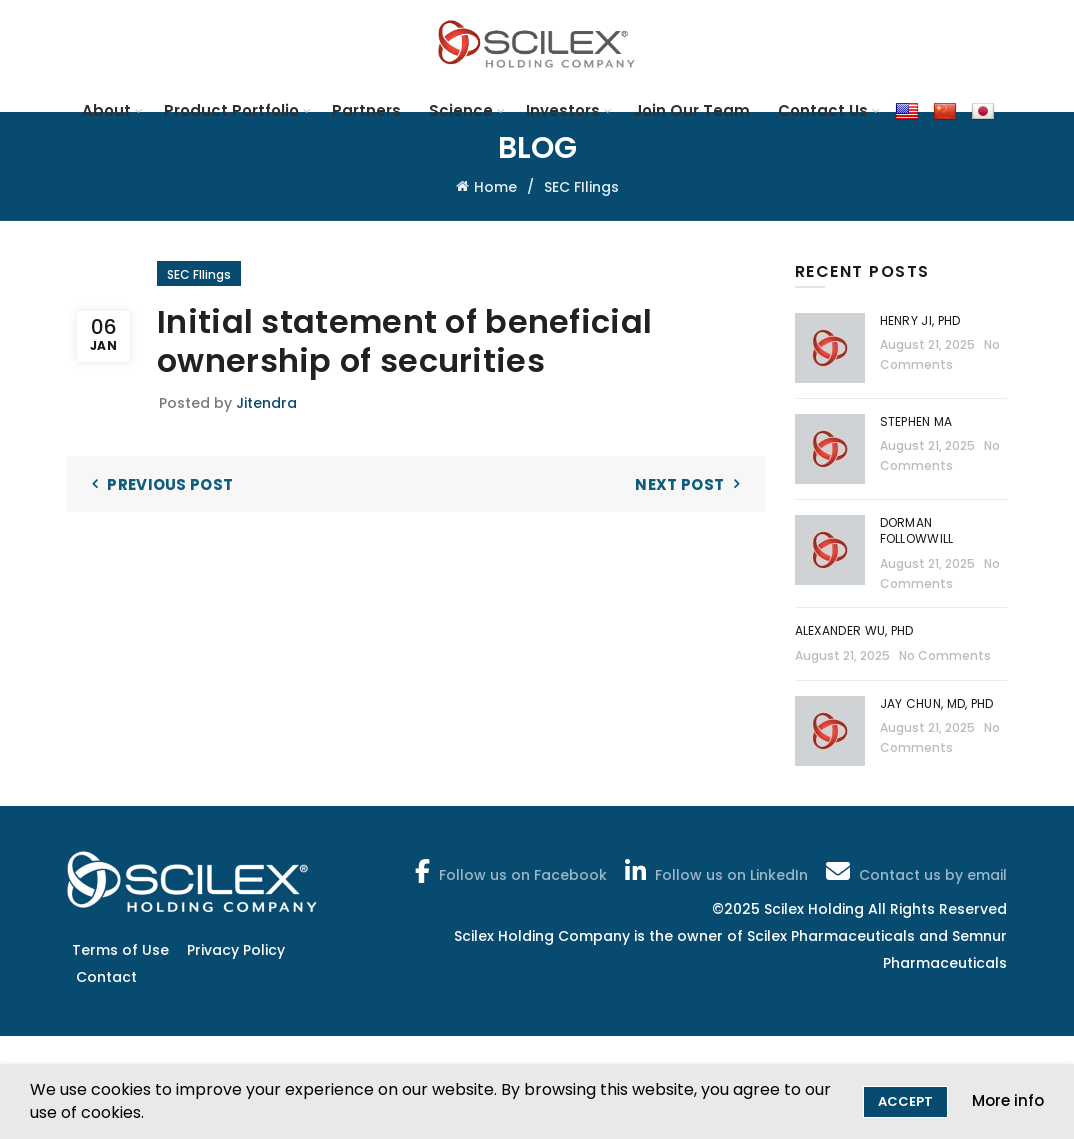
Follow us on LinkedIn (714, 871)
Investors (563, 110)
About (106, 110)
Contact (106, 977)
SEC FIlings (581, 187)
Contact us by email (914, 871)
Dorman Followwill (918, 531)
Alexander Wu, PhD (854, 630)
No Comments (945, 655)
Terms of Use (120, 950)
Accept (905, 1101)
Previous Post (170, 484)
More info (1008, 1100)
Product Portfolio (231, 110)
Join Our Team (691, 110)
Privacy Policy (236, 950)
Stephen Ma (916, 421)
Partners (366, 110)
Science (461, 110)
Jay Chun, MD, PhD (937, 703)
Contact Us (823, 110)
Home (495, 187)
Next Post (679, 484)
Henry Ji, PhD (920, 320)
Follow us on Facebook (509, 871)
